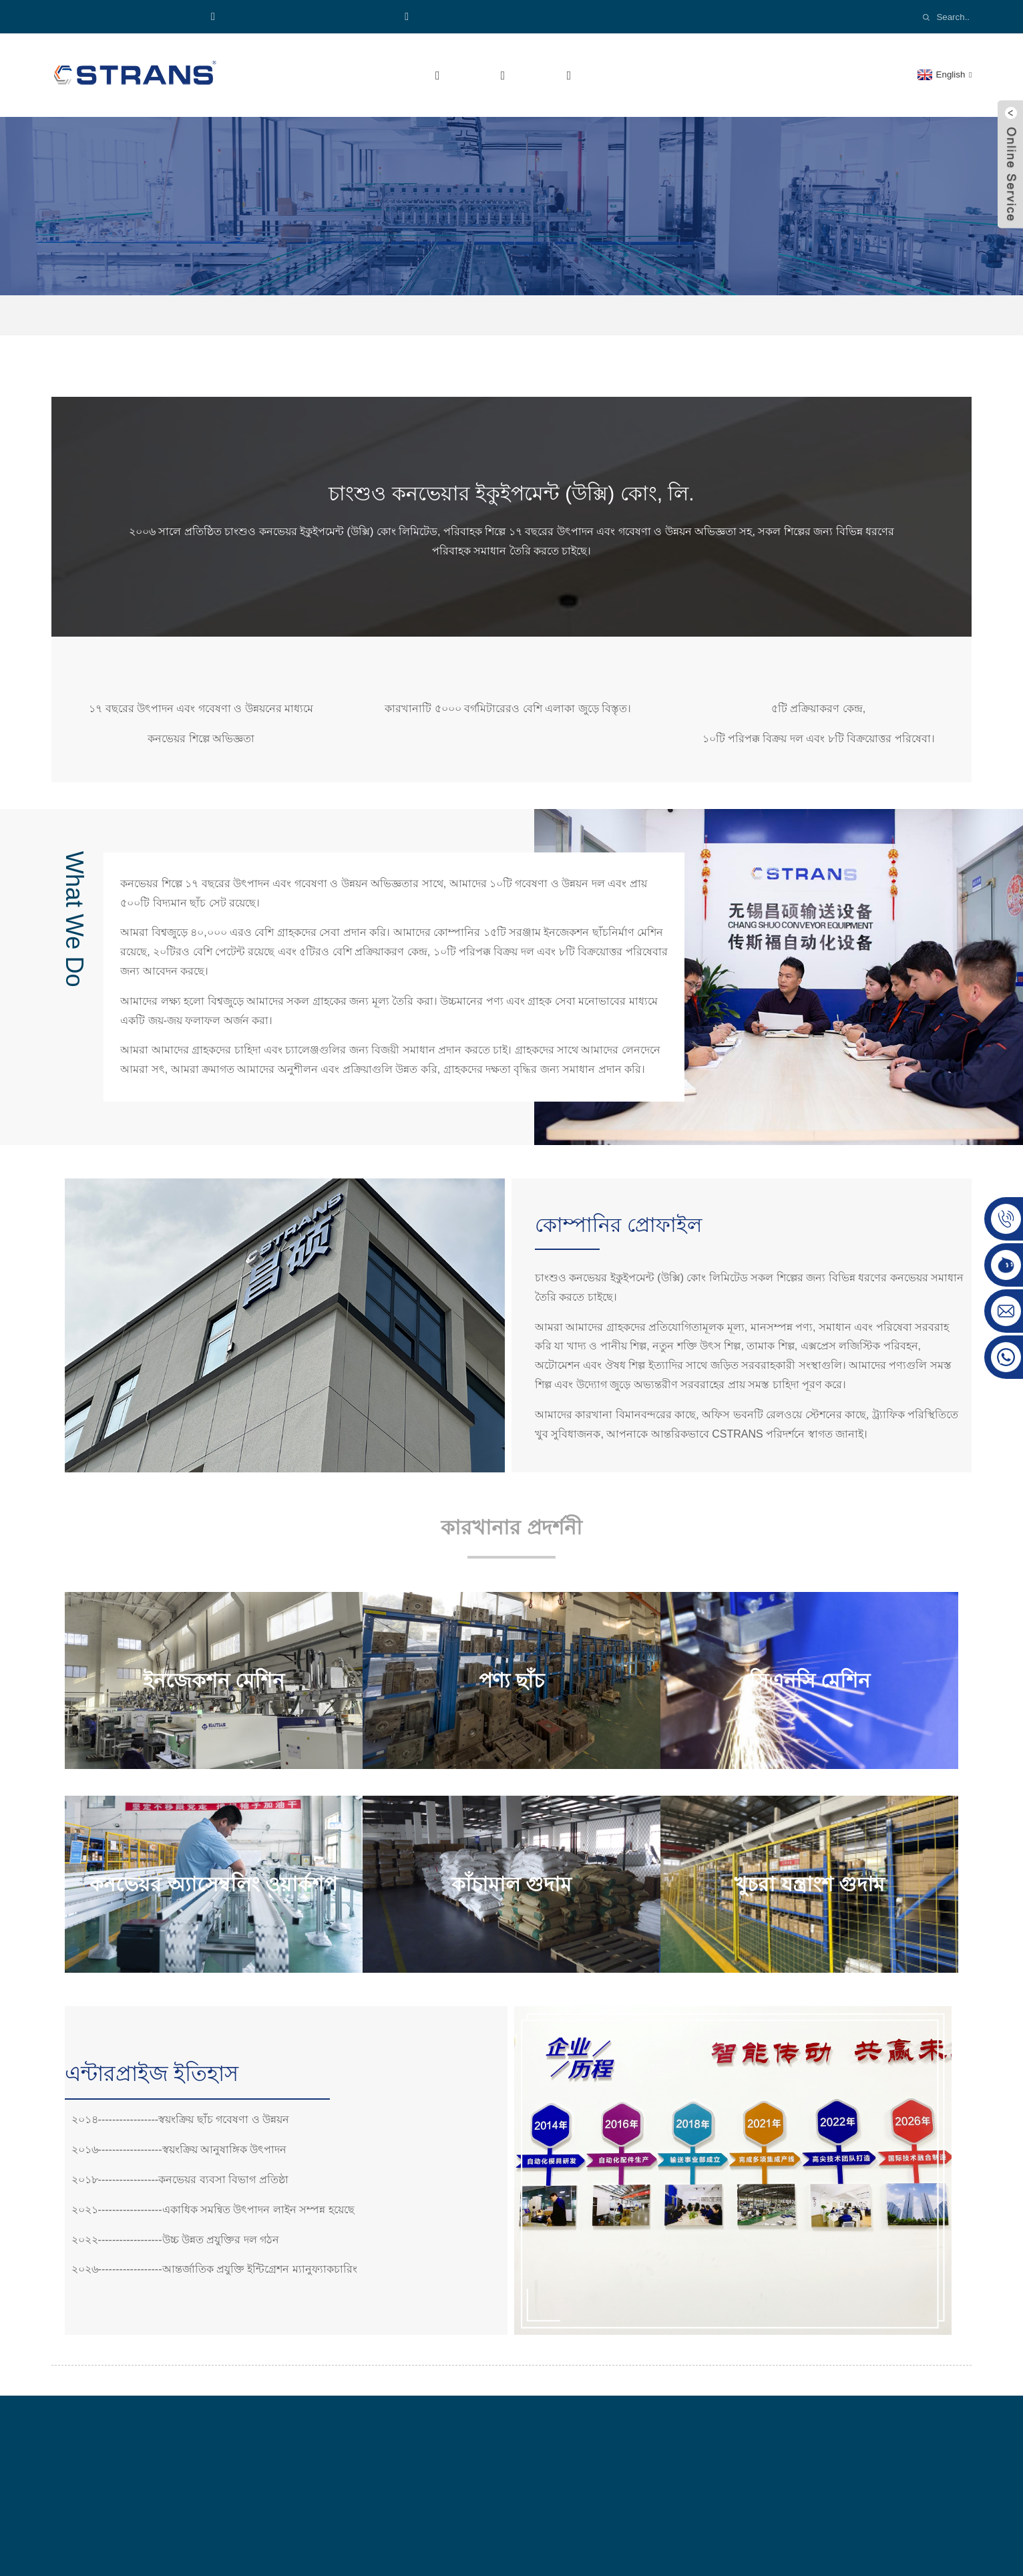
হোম (306, 75)
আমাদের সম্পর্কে (397, 75)
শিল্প (558, 75)
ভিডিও (624, 75)
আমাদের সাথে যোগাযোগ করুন (803, 75)
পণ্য (493, 75)
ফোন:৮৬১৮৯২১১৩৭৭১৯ (130, 16)
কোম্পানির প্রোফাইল (530, 315)
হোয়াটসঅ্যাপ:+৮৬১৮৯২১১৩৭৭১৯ (302, 16)
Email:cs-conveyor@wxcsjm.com (491, 16)
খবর (685, 75)
